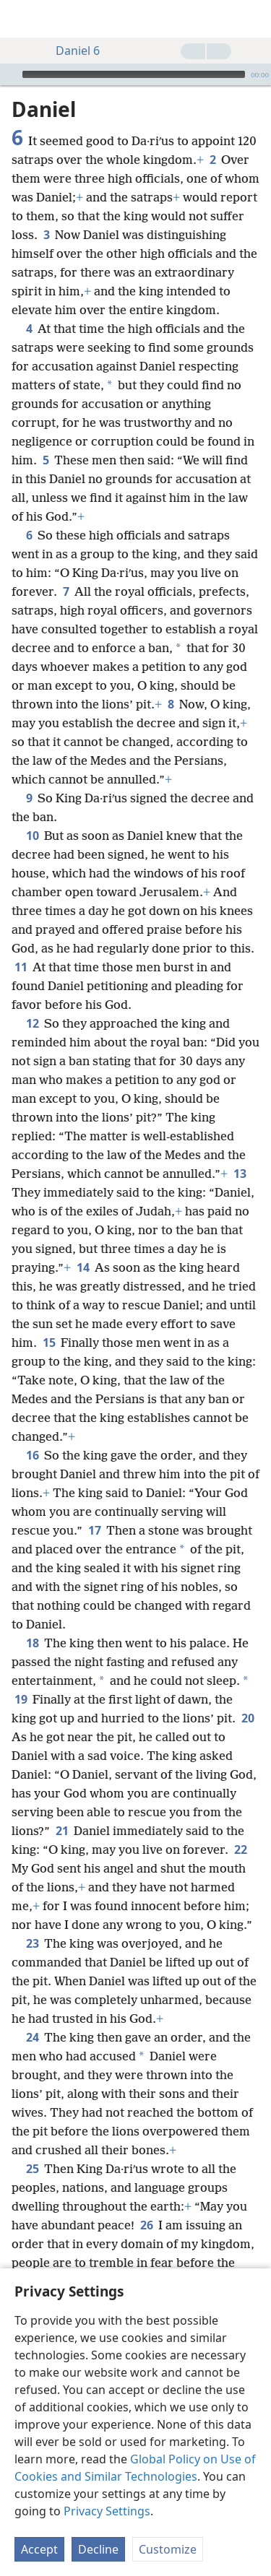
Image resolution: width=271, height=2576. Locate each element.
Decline (98, 2549)
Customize (168, 2549)
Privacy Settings (107, 2511)
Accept (39, 2549)
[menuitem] (21, 19)
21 (62, 1809)
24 (32, 2016)
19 (21, 1678)
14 (83, 1246)
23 (32, 1922)
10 (32, 814)
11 (21, 945)
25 (32, 2147)
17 (94, 1509)
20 (247, 1696)
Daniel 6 (70, 50)
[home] (21, 19)
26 (146, 2203)
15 (49, 1321)
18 (32, 1621)
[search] (252, 18)
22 (240, 1828)
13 (240, 1152)
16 (32, 1433)
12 (32, 1002)
